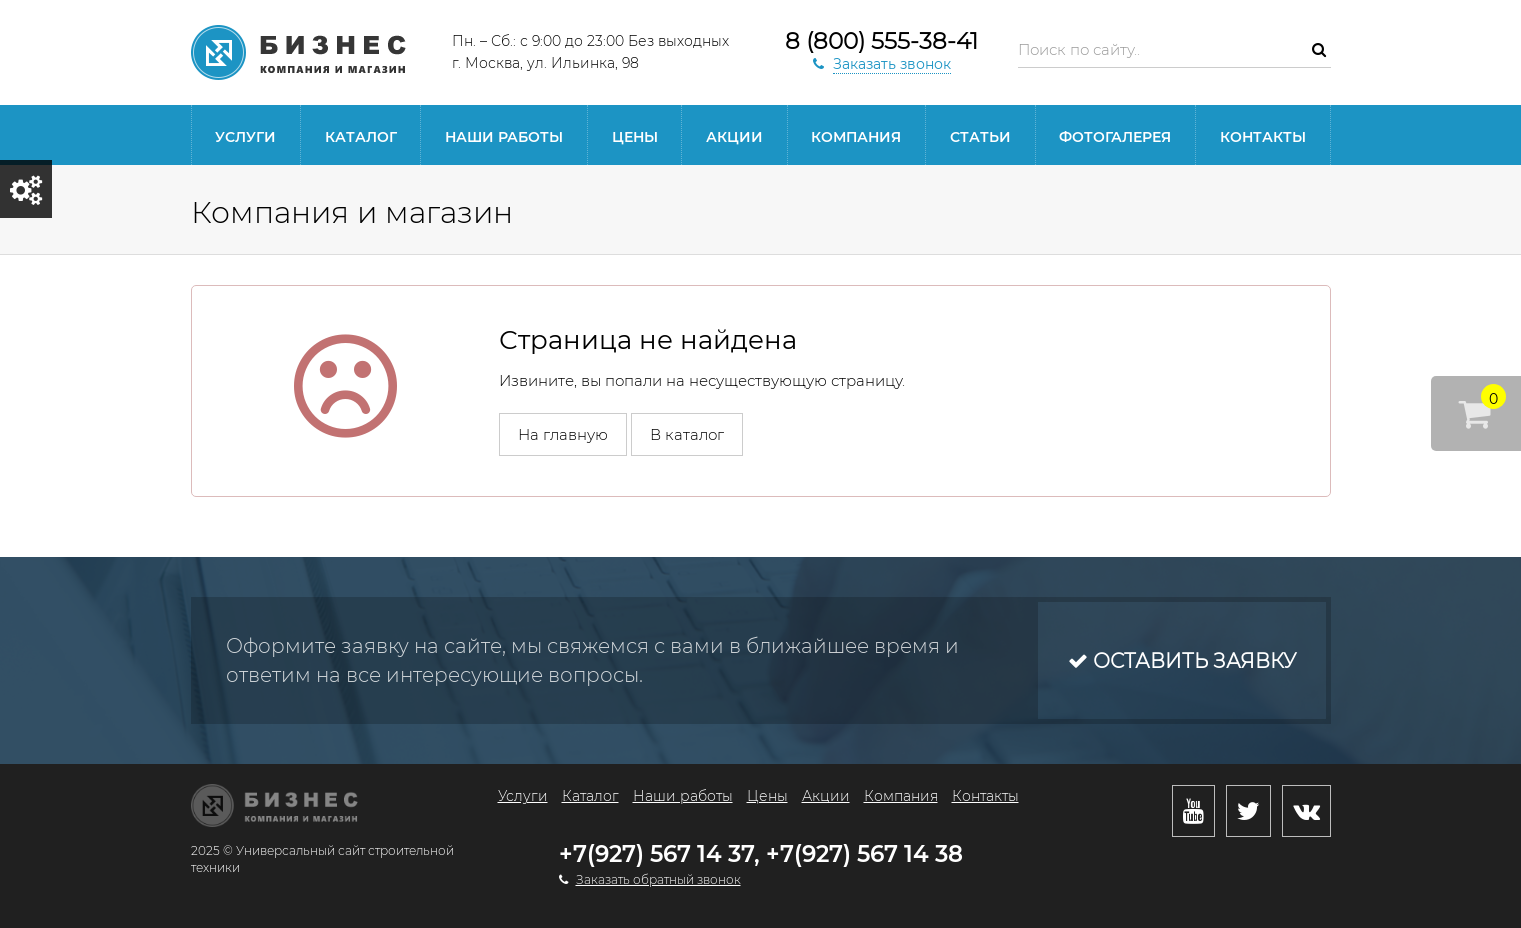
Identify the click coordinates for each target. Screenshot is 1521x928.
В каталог (687, 434)
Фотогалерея (1115, 137)
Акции (734, 137)
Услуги (245, 137)
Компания (856, 137)
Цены (635, 137)
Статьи (980, 137)
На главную (563, 434)
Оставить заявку (1182, 661)
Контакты (1263, 137)
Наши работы (504, 137)
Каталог (361, 137)
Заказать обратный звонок (658, 879)
